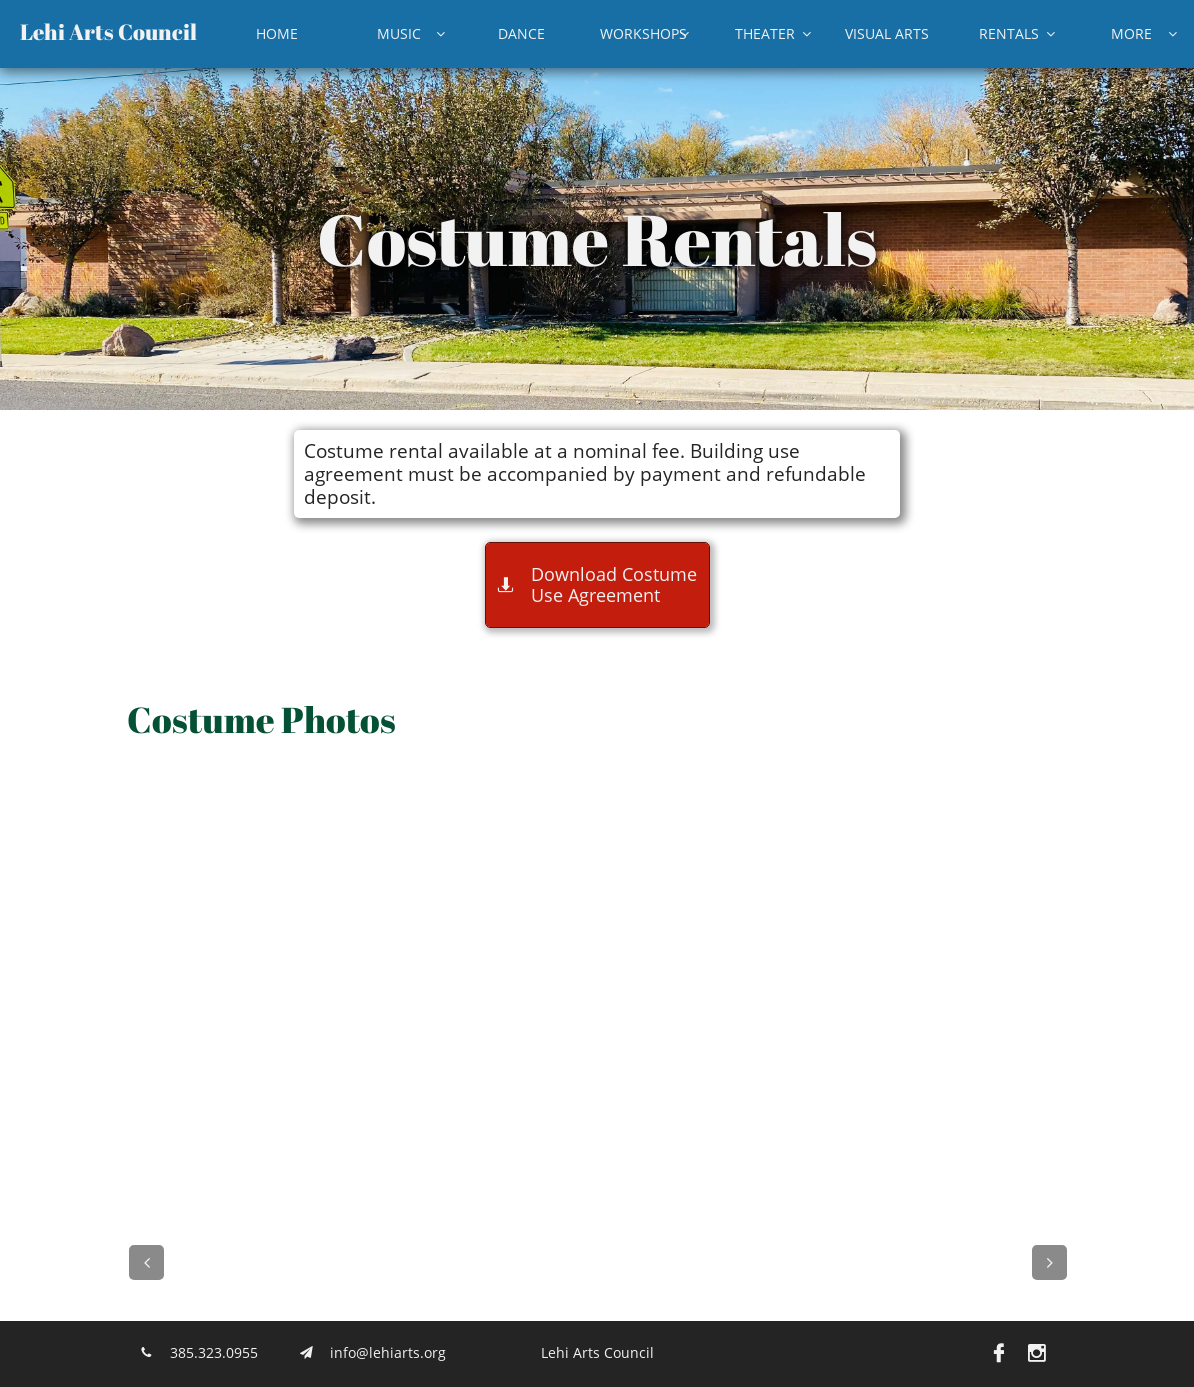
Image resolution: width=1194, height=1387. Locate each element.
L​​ (26, 31)
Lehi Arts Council (597, 1352)
